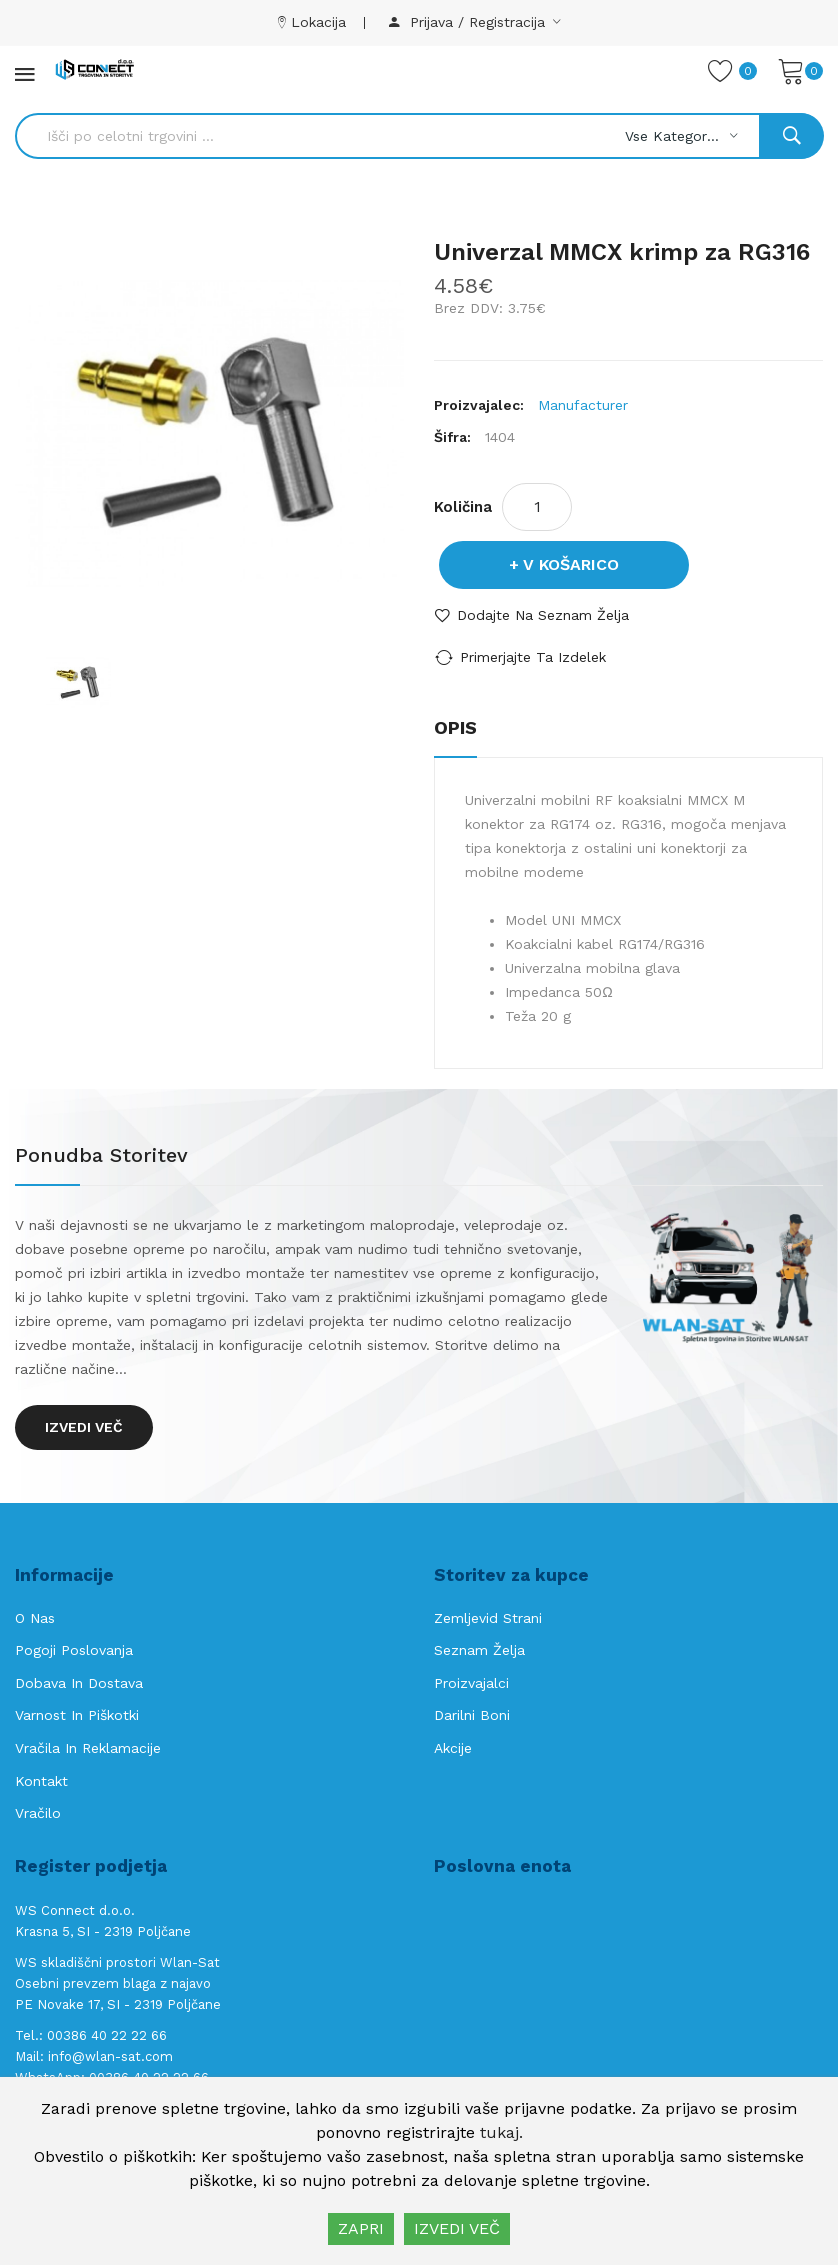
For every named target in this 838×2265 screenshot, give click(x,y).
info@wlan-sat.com (110, 2056)
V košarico (571, 564)
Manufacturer (583, 405)
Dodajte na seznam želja (543, 615)
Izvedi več (84, 1427)
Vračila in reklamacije (88, 1748)
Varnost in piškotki (77, 1715)
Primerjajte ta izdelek (533, 657)
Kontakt (41, 1781)
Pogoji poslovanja (74, 1650)
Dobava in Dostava (79, 1683)
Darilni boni (472, 1715)
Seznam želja (479, 1650)
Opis (455, 727)
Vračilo (38, 1813)
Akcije (453, 1748)
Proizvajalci (471, 1683)
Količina (463, 507)
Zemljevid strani (488, 1618)
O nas (35, 1618)
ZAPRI (361, 2228)
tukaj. (501, 2132)
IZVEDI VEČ (457, 2228)
